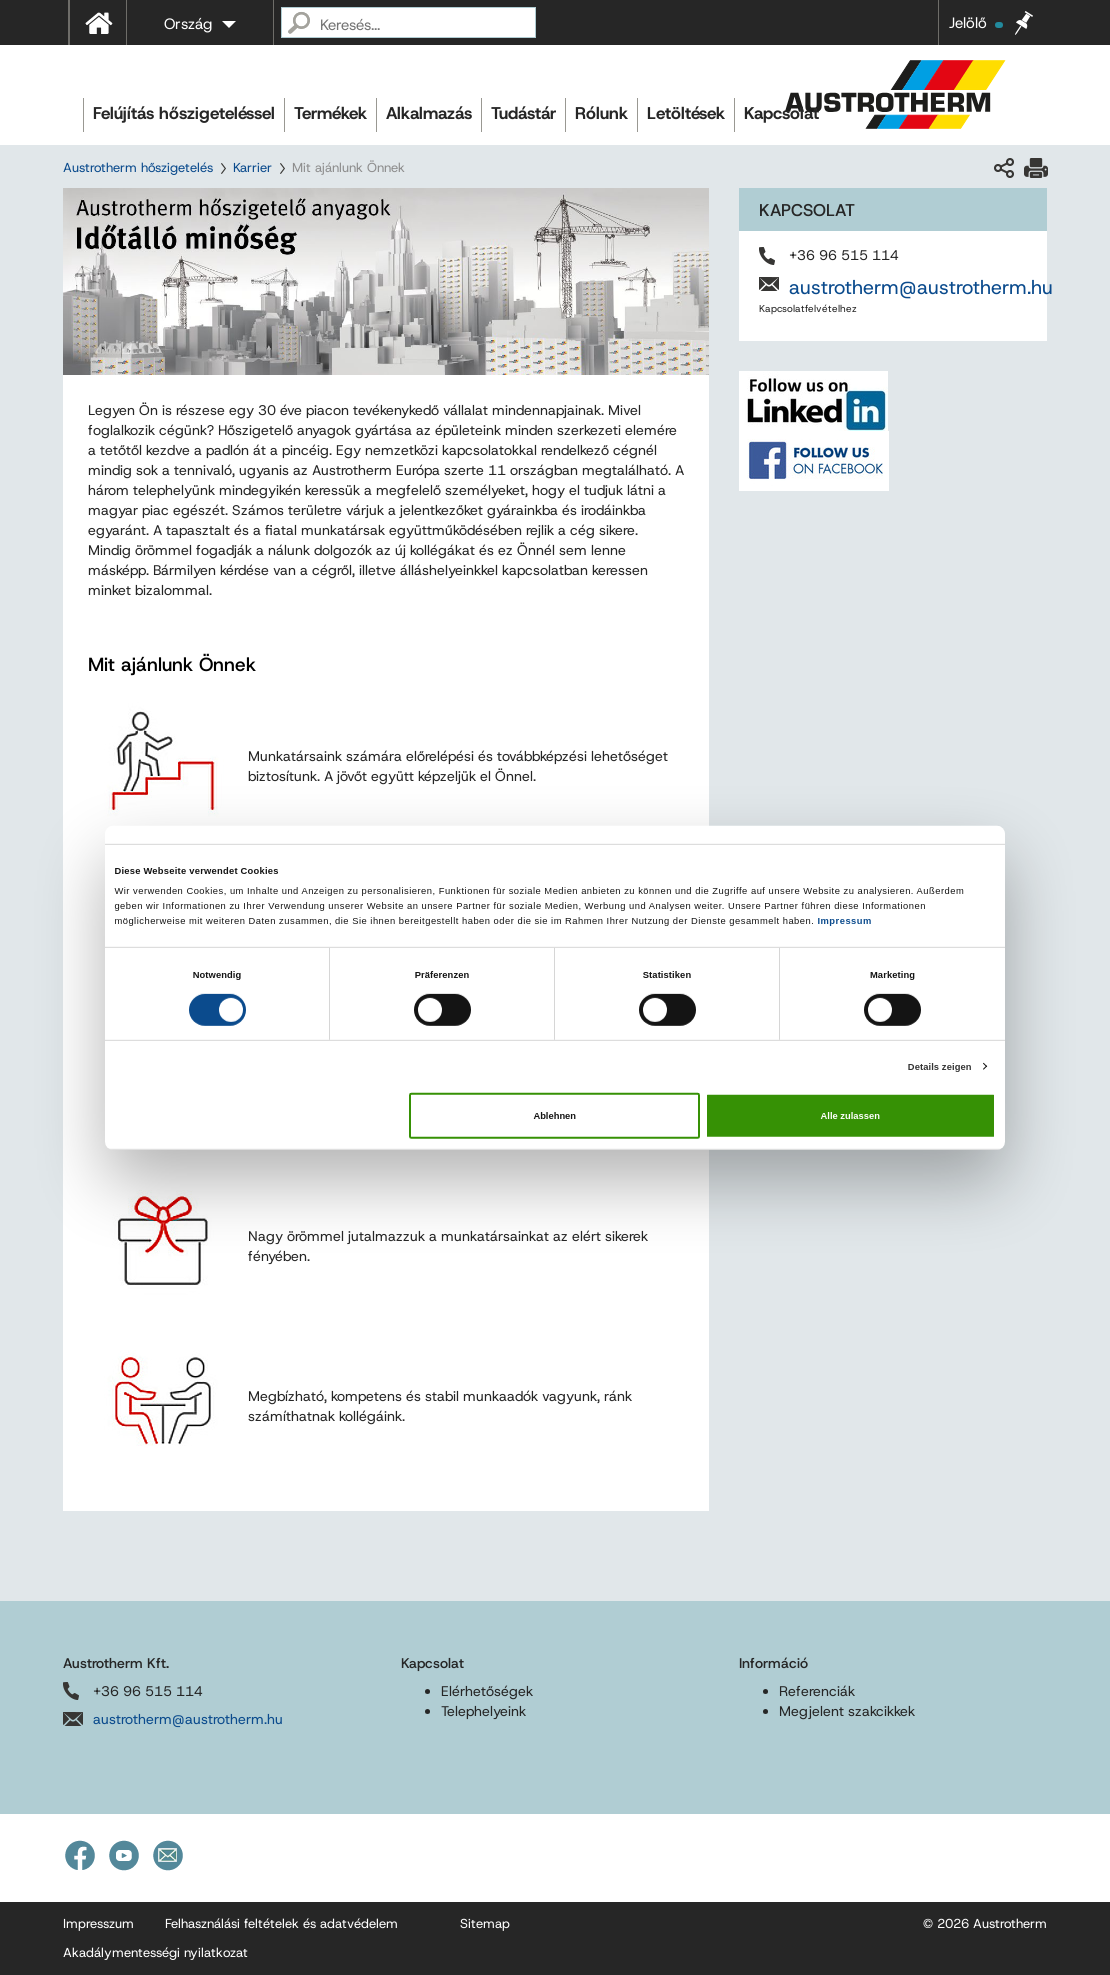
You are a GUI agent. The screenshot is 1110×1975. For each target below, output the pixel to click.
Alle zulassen (850, 1116)
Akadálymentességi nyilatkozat (155, 1952)
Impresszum (98, 1923)
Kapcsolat (781, 113)
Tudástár (523, 113)
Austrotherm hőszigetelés (138, 167)
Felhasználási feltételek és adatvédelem (281, 1923)
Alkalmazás (429, 113)
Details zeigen (940, 1066)
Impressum (844, 921)
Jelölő (976, 23)
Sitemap (485, 1923)
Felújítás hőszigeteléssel (184, 113)
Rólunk (601, 113)
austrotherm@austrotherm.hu (921, 287)
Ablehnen (554, 1116)
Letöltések (686, 113)
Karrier (252, 167)
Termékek (330, 113)
